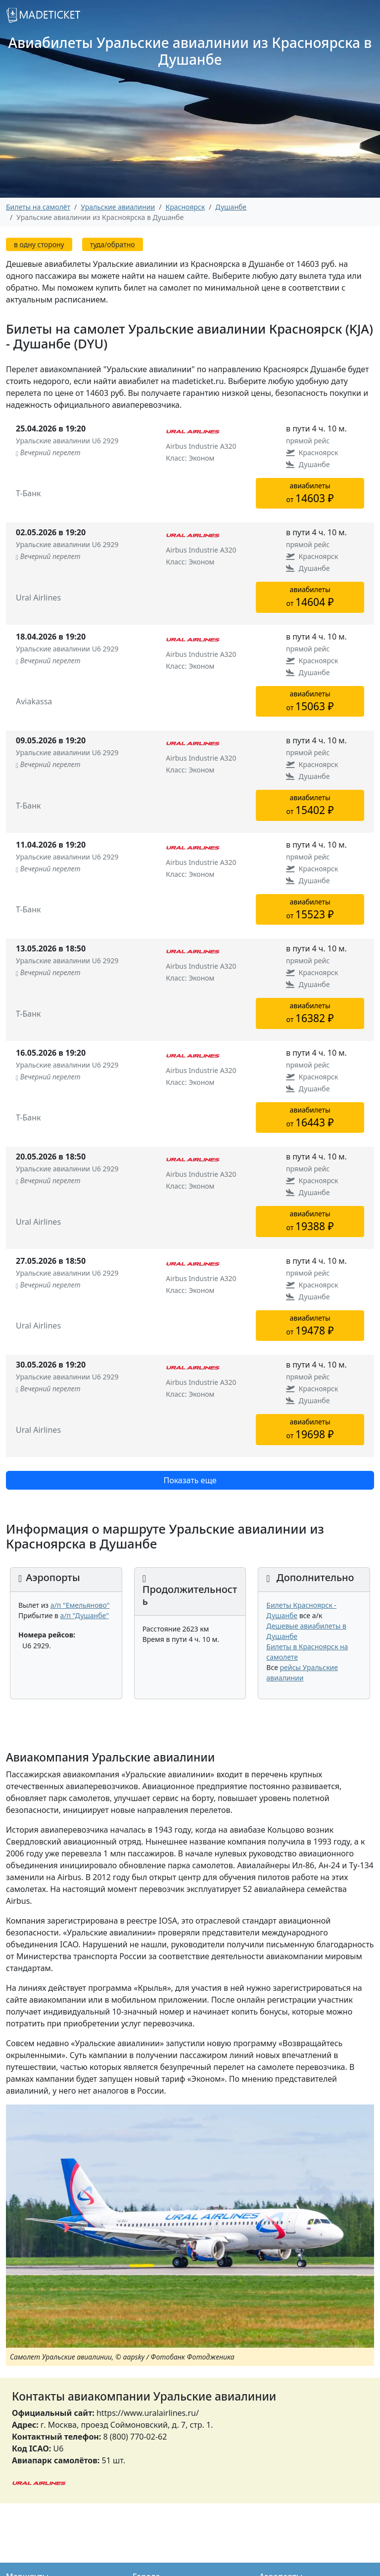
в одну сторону (39, 244)
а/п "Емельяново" (80, 1605)
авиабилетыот (310, 493)
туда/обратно (112, 244)
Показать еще (189, 1480)
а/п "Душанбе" (84, 1615)
